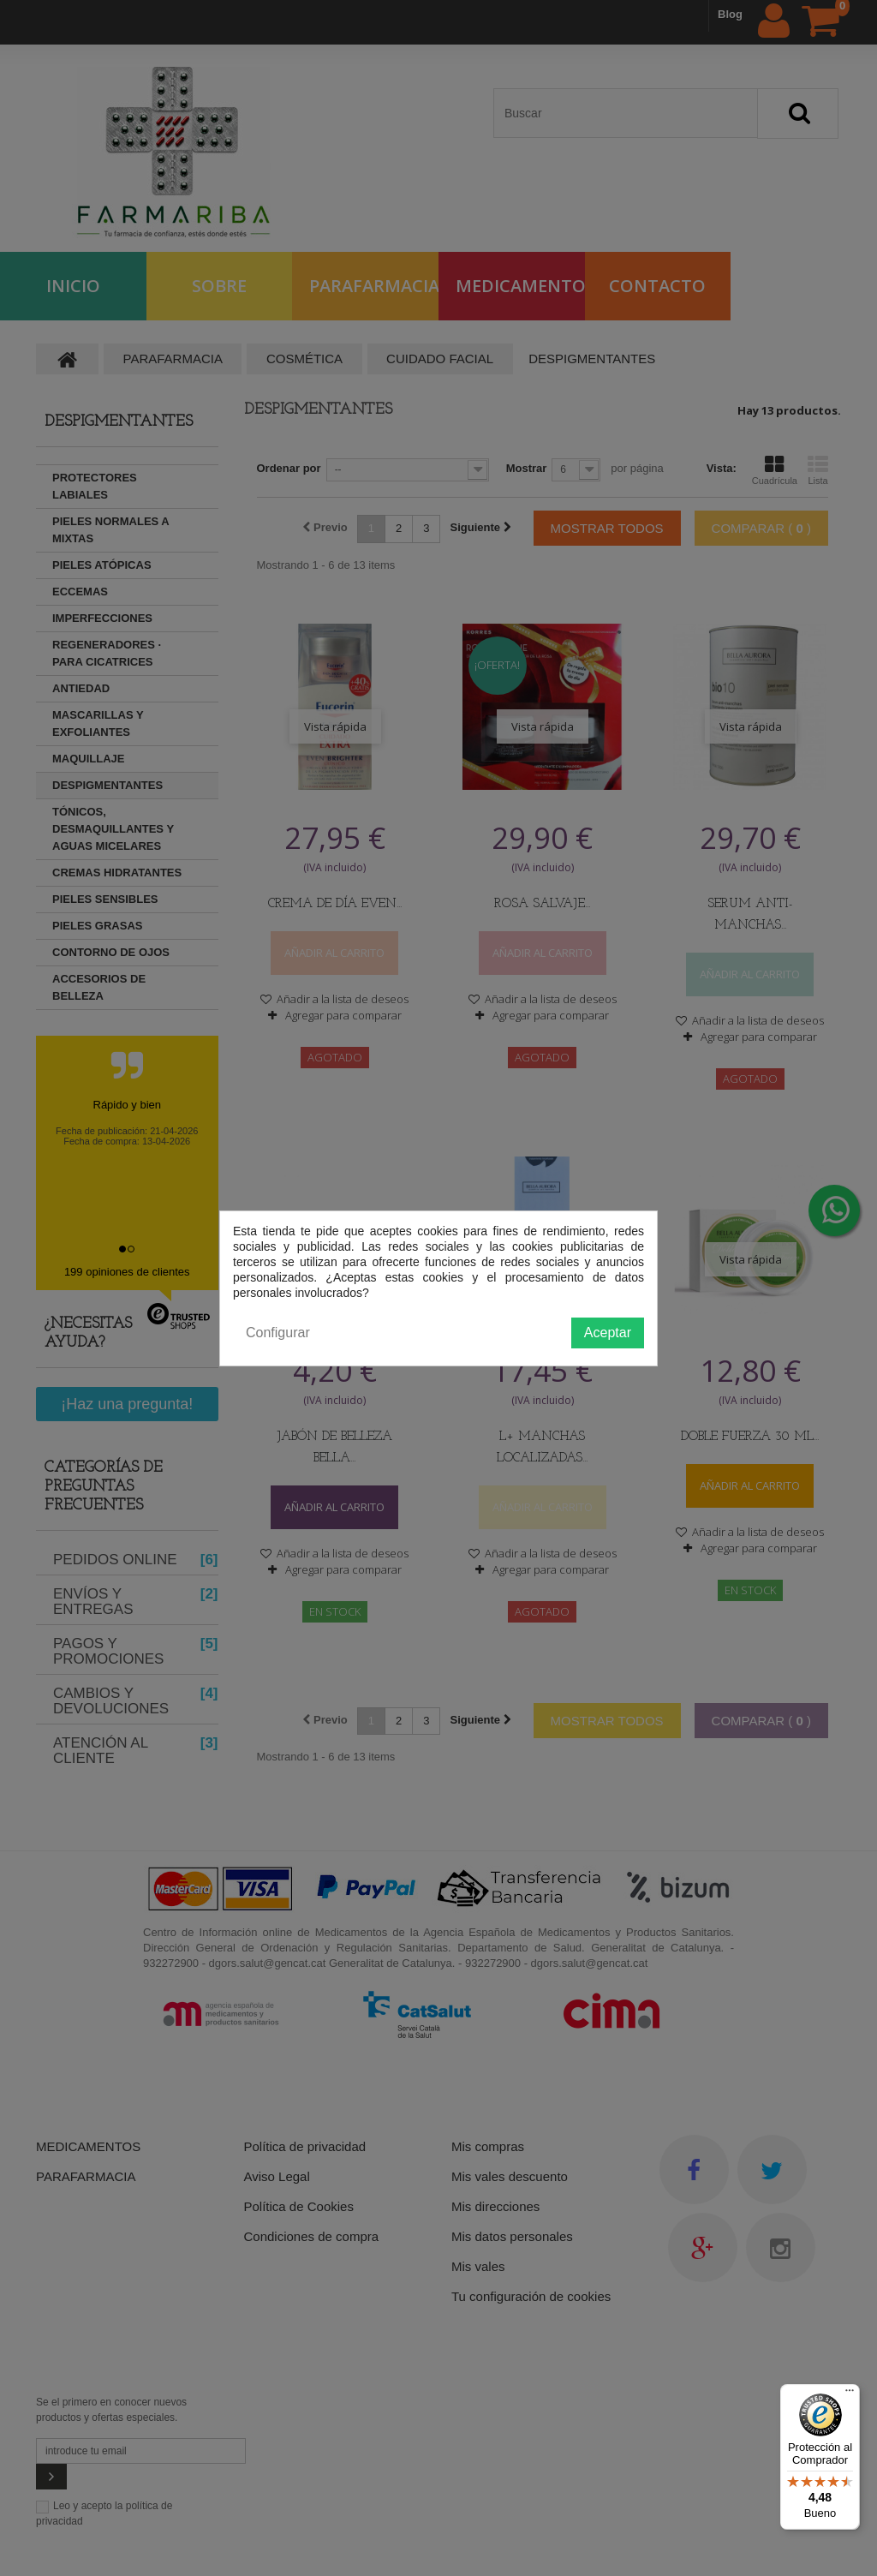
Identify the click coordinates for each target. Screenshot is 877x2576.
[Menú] (849, 2394)
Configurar (278, 1332)
